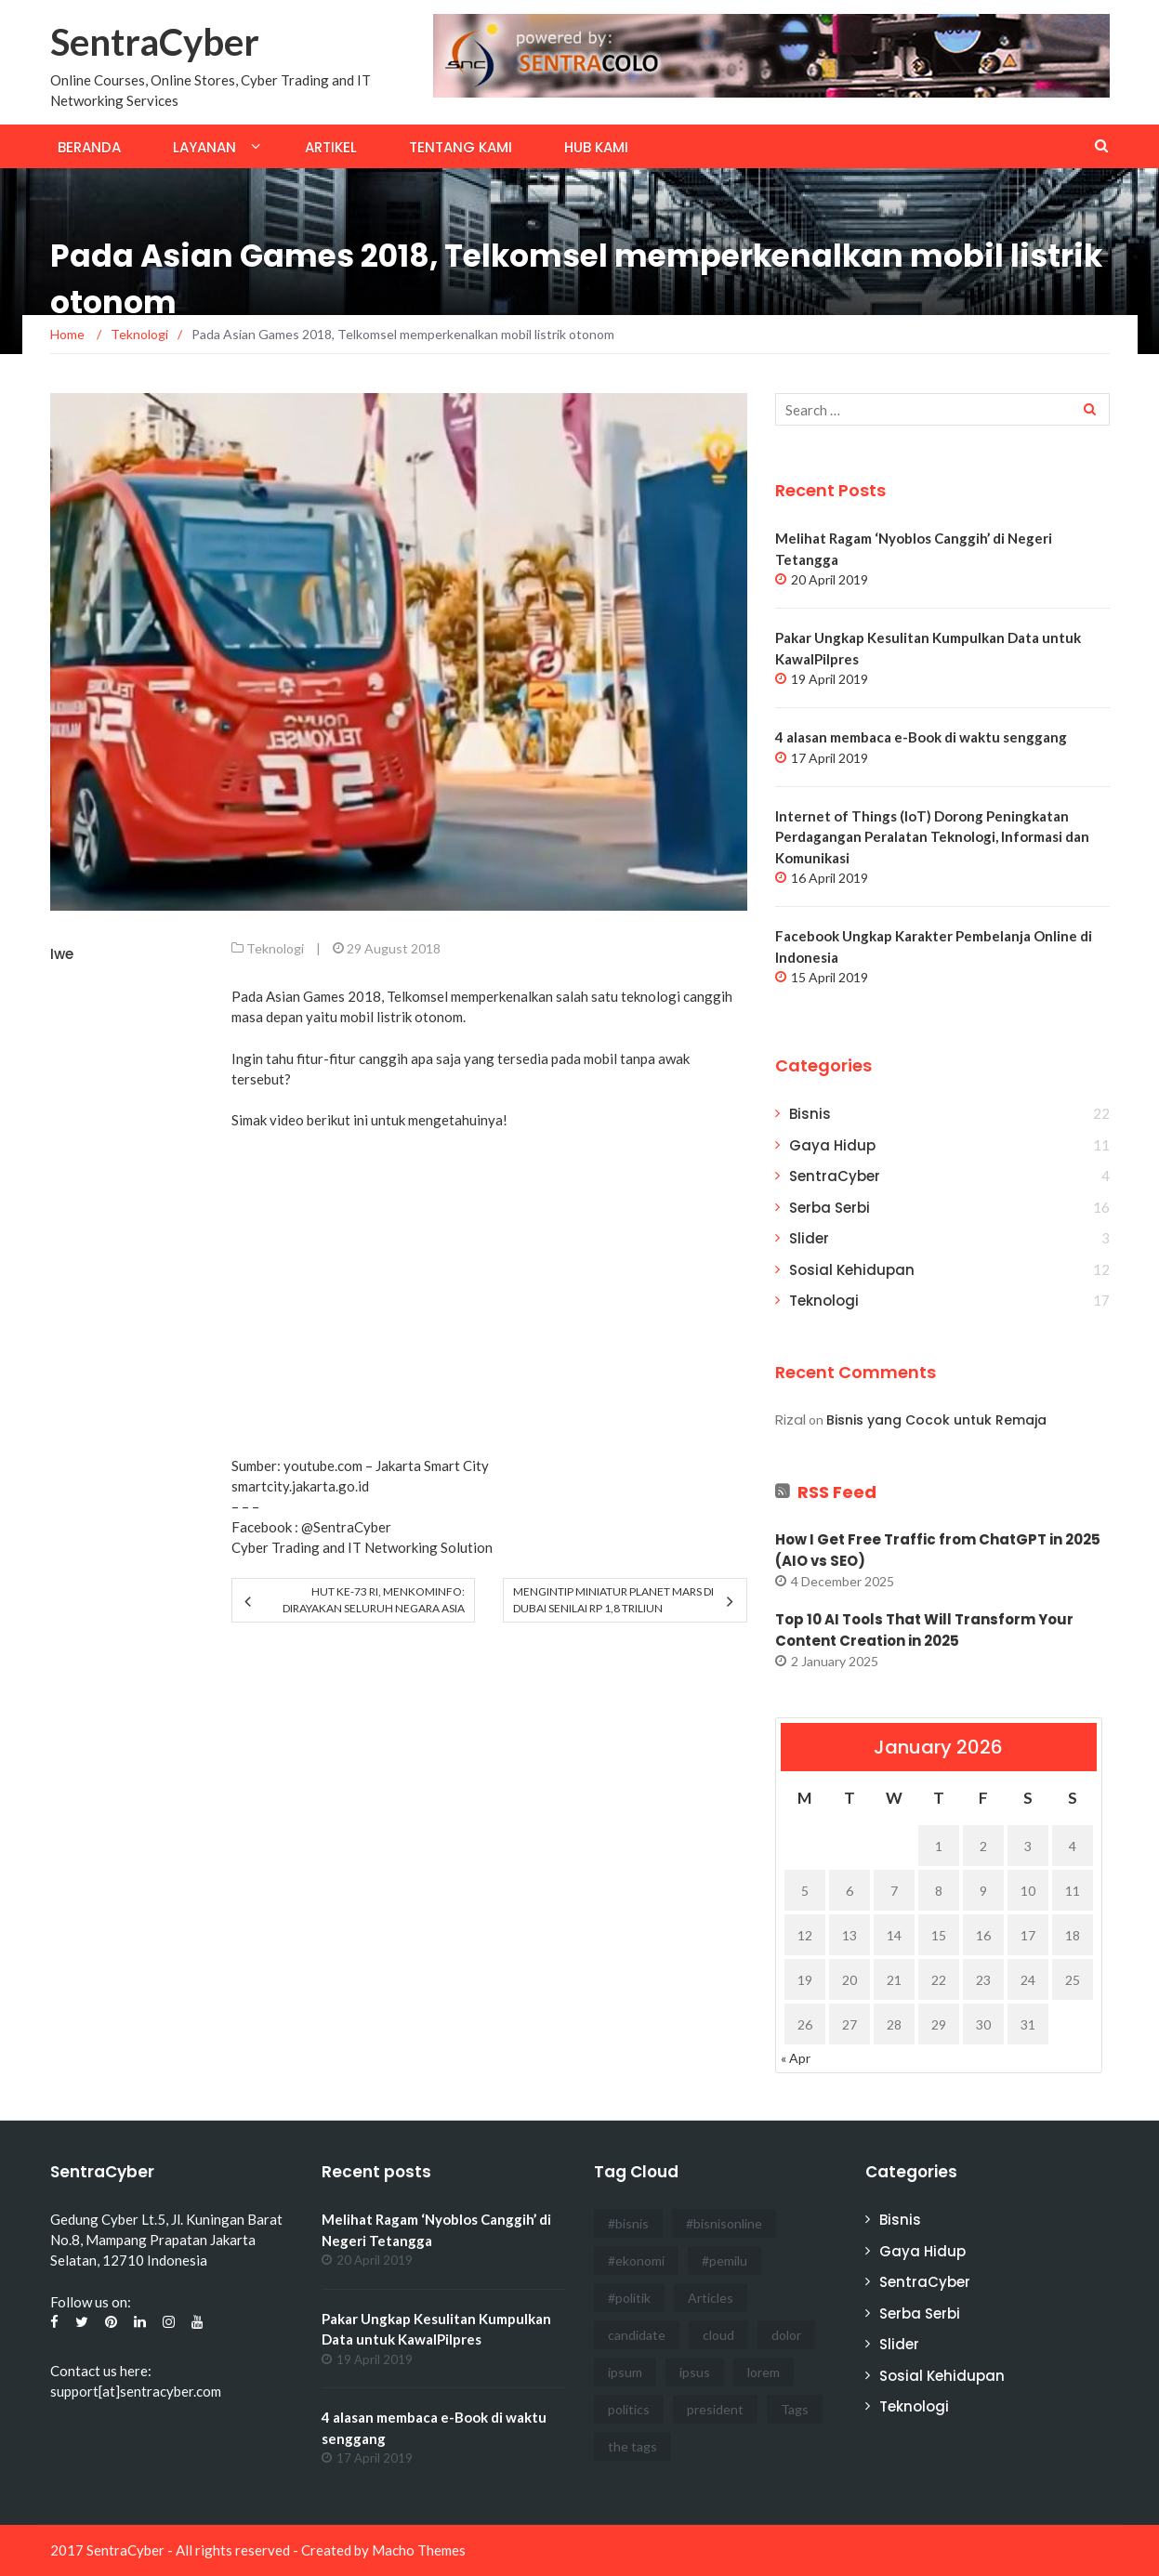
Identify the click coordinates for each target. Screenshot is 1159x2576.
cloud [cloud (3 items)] (718, 2335)
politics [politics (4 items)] (629, 2409)
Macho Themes (419, 2550)
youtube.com (322, 1465)
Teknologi (275, 948)
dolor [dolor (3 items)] (786, 2335)
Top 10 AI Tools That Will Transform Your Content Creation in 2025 (924, 1630)
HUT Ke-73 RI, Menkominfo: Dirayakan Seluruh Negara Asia (374, 1599)
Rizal (790, 1419)
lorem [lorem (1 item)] (763, 2372)
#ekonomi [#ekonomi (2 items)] (636, 2260)
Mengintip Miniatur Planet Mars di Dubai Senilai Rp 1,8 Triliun (613, 1599)
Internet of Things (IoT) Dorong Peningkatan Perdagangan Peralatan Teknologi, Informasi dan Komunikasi (932, 837)
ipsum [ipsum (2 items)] (625, 2372)
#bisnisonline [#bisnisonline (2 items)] (724, 2223)
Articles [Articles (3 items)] (710, 2298)
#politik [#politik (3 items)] (629, 2298)
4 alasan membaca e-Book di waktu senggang (921, 737)
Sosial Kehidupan (852, 1270)
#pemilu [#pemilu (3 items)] (724, 2260)
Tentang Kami (460, 147)
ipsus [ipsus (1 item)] (694, 2372)
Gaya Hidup (832, 1145)
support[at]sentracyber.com (135, 2391)
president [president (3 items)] (715, 2409)
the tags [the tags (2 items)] (632, 2446)
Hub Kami (596, 147)
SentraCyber (154, 42)
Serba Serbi (829, 1207)
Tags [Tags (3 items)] (795, 2409)
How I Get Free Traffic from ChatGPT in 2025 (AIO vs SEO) (937, 1550)
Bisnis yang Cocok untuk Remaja (936, 1420)
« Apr (795, 2058)
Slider (809, 1238)
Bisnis (810, 1114)
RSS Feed (836, 1492)
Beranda (89, 147)
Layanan (204, 147)
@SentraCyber (346, 1526)
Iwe (61, 954)
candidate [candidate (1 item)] (636, 2335)
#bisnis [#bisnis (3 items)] (628, 2223)
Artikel (331, 147)
